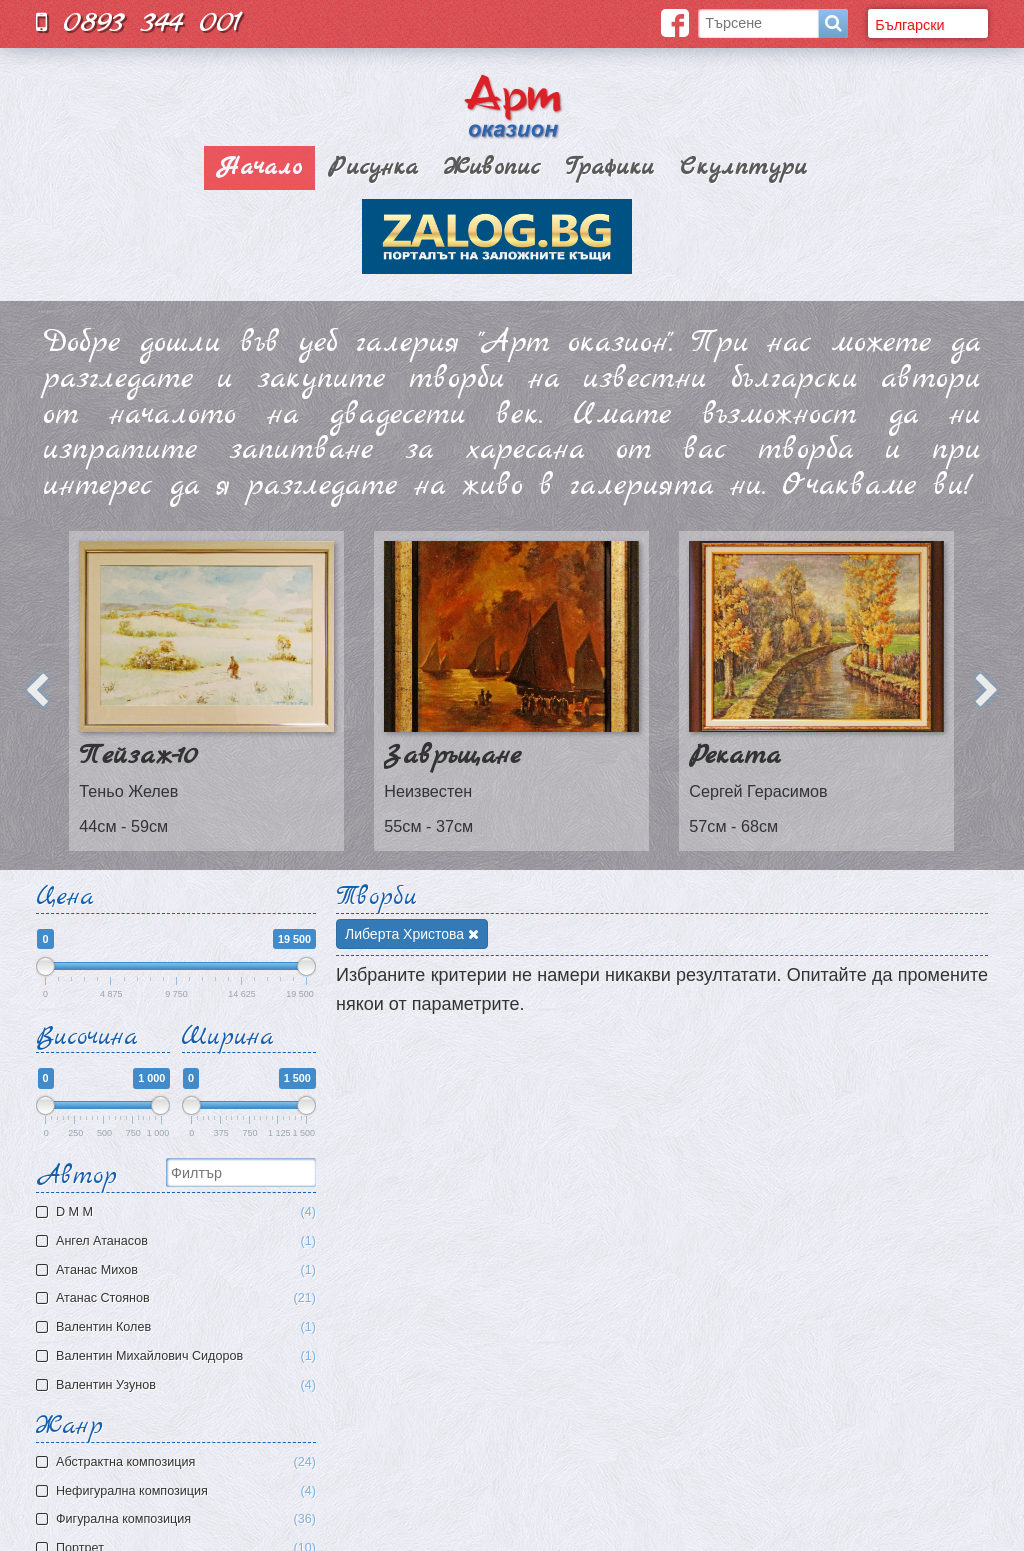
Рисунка (373, 168)
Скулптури (743, 168)
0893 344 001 (139, 22)
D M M (178, 1212)
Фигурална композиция (186, 1519)
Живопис (492, 168)
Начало (259, 168)
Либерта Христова (412, 934)
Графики (609, 168)
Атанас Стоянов (178, 1298)
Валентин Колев (178, 1327)
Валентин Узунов (178, 1385)
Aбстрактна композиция (186, 1462)
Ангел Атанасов (178, 1241)
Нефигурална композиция (186, 1491)
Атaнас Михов (178, 1270)
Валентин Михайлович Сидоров (178, 1356)
